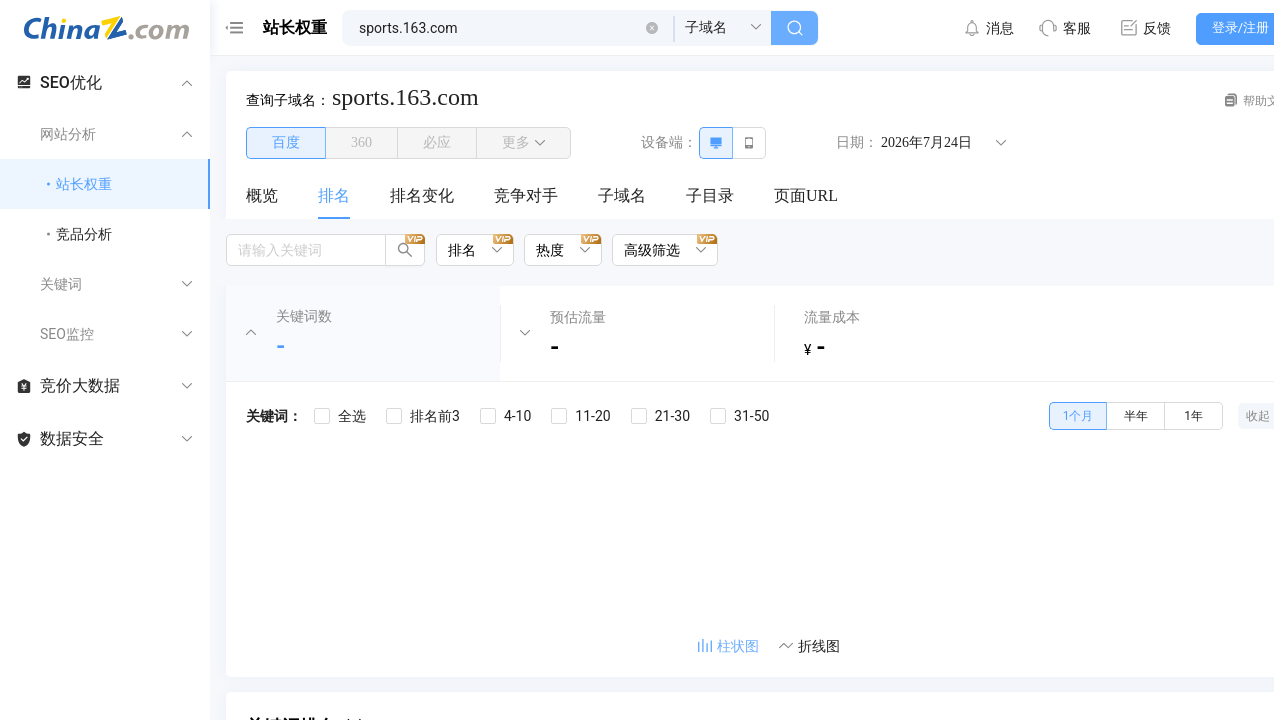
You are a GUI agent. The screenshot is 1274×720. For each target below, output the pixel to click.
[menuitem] (262, 197)
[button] (652, 28)
